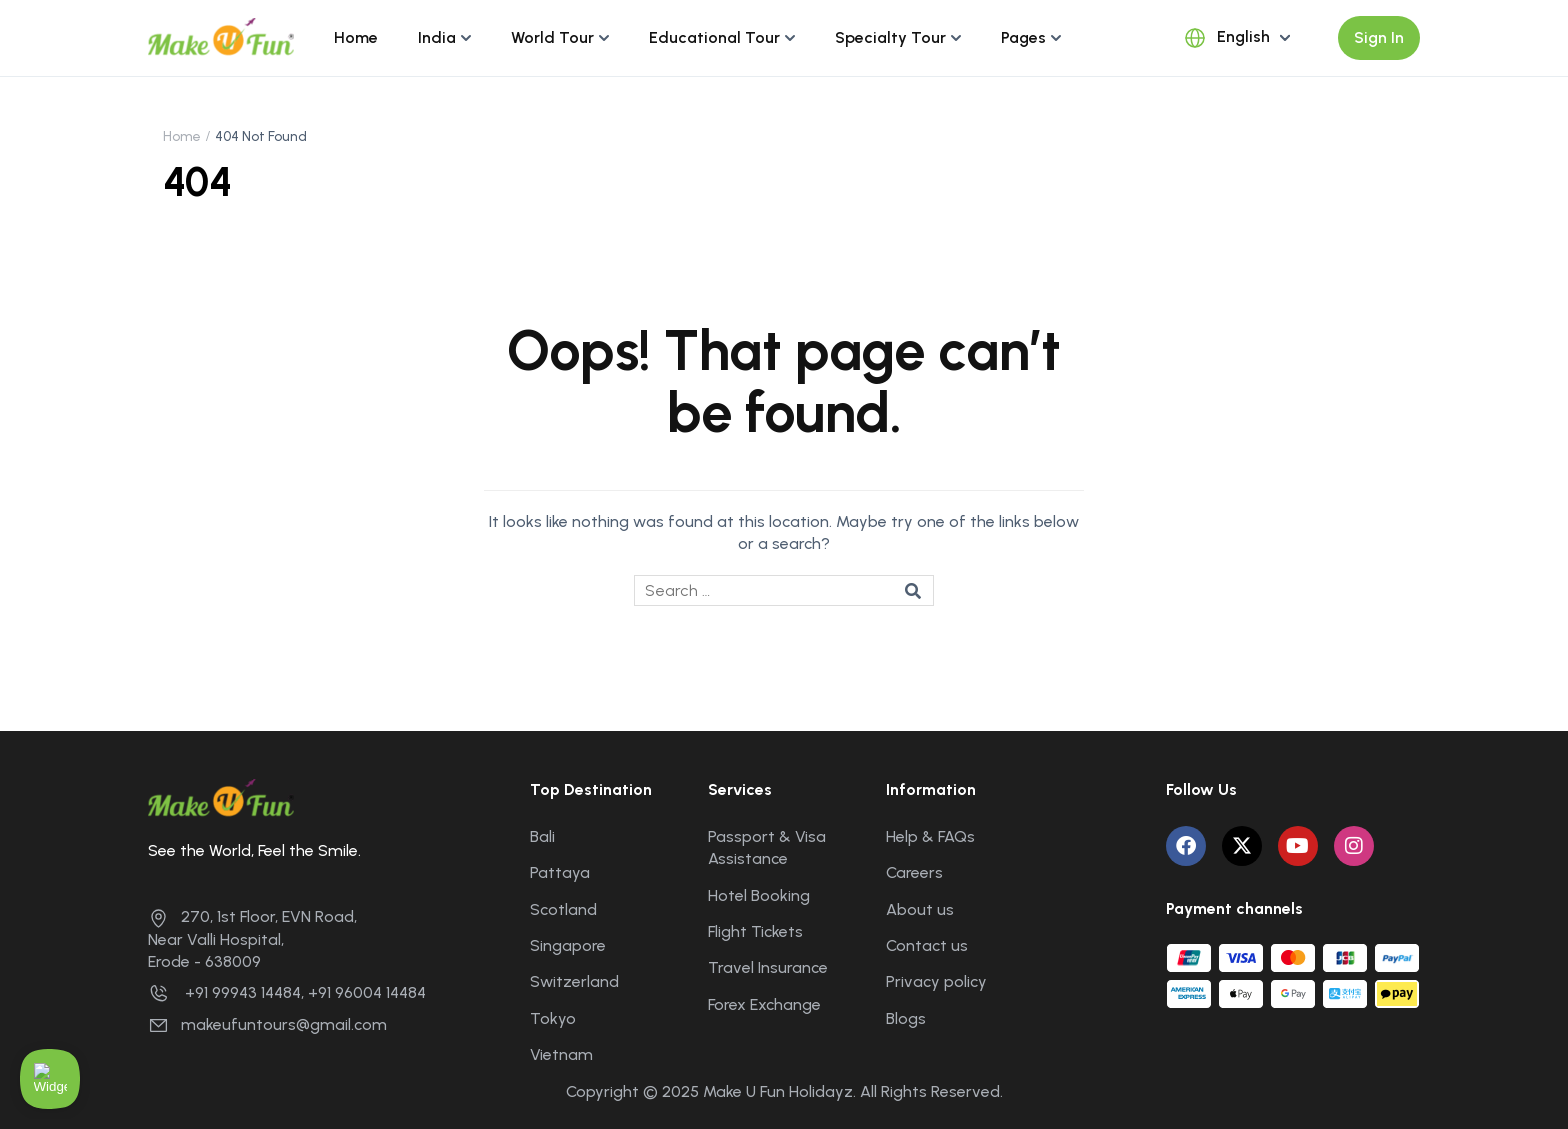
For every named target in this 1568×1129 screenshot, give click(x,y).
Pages (1023, 37)
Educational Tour (714, 37)
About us (920, 909)
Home (356, 37)
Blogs (906, 1018)
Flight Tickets (755, 931)
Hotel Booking (759, 895)
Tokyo (553, 1018)
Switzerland (574, 981)
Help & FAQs (930, 836)
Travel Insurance (768, 967)
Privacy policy (936, 981)
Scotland (563, 909)
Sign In (1379, 37)
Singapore (568, 945)
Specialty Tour (890, 37)
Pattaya (560, 872)
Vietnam (561, 1054)
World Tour (552, 37)
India (437, 37)
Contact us (927, 945)
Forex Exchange (764, 1004)
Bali (542, 836)
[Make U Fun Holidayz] (221, 36)
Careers (914, 872)
